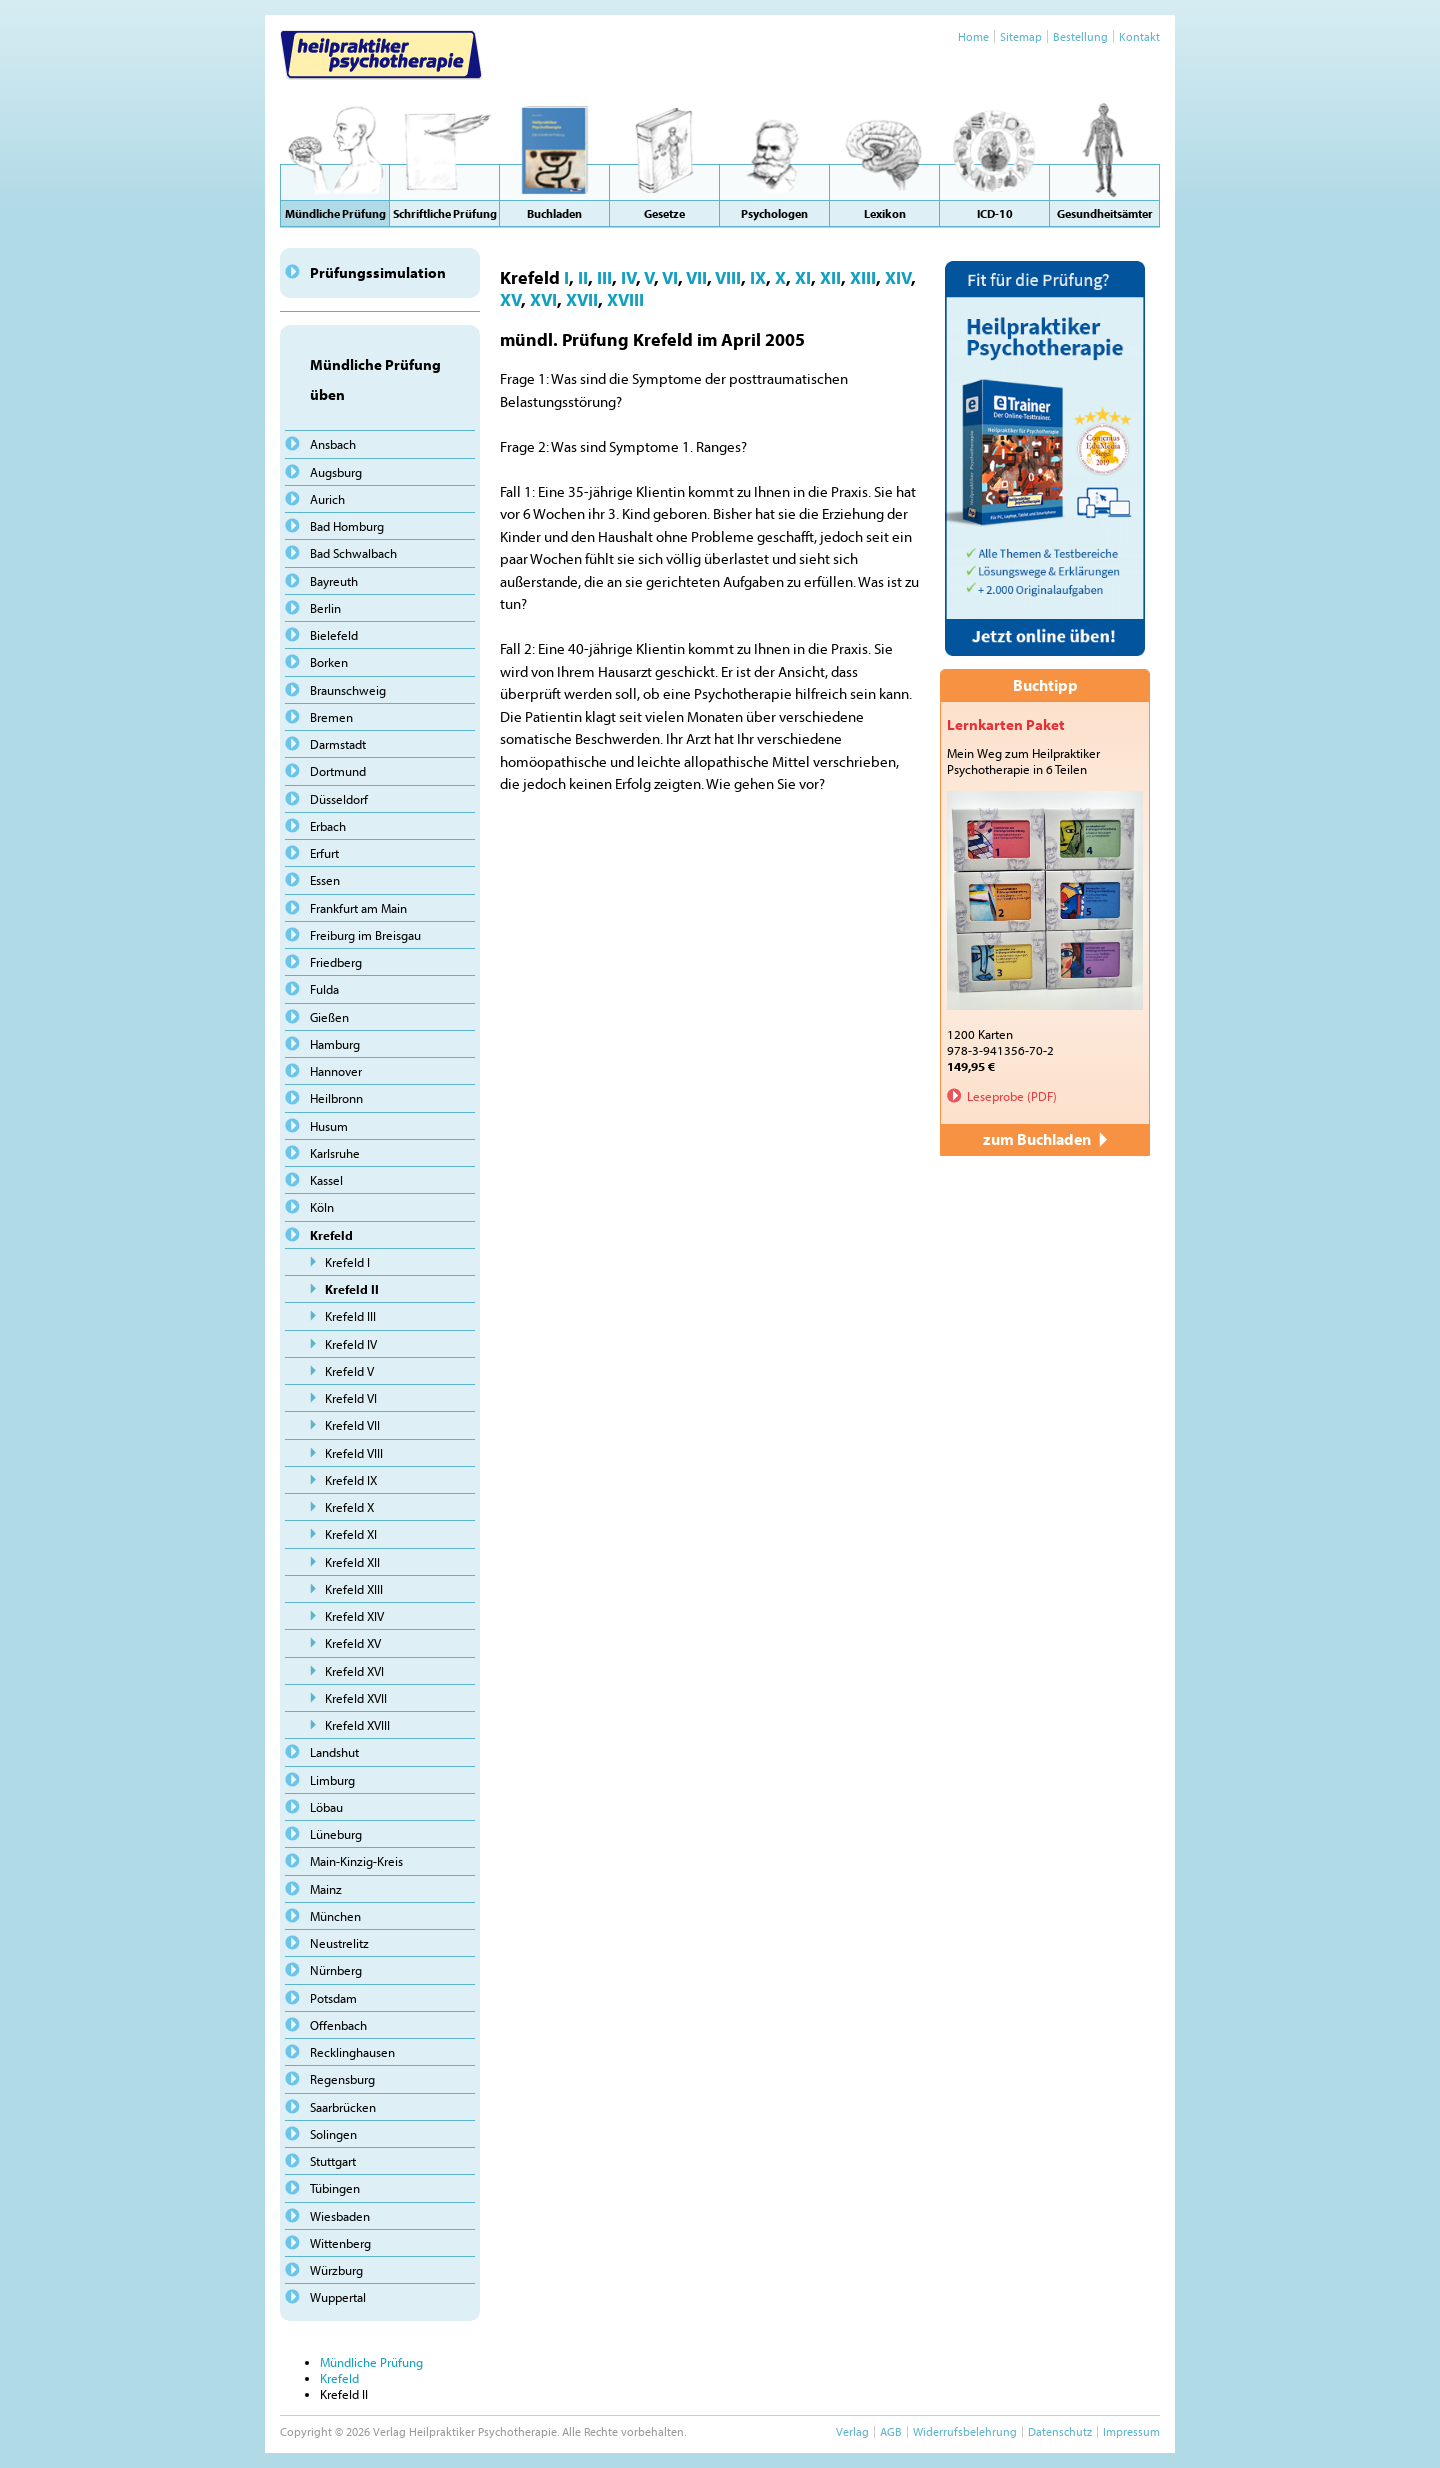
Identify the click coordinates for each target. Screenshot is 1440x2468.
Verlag (852, 2431)
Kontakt (1139, 36)
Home (973, 36)
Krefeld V (349, 1371)
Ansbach (333, 444)
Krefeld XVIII (357, 1725)
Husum (329, 1126)
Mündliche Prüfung (371, 2362)
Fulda (324, 989)
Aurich (327, 499)
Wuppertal (338, 2297)
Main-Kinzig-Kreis (356, 1861)
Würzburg (336, 2270)
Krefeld (331, 1235)
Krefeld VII (352, 1425)
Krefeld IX (351, 1480)
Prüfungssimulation (378, 272)
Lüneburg (336, 1834)
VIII (728, 277)
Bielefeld (334, 635)
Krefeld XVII (356, 1698)
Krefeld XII (352, 1562)
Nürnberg (336, 1970)
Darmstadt (338, 744)
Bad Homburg (347, 526)
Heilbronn (336, 1098)
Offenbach (338, 2025)
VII (696, 277)
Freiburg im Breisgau (365, 935)
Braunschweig (348, 690)
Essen (325, 880)
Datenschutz (1060, 2431)
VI (670, 277)
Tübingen (335, 2188)
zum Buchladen (1045, 1139)
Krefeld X (349, 1507)
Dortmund (338, 771)
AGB (891, 2431)
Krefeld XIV (354, 1616)
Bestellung (1080, 36)
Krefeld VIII (354, 1453)
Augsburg (336, 472)
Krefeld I (347, 1262)
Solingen (333, 2134)
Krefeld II (352, 1289)
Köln (322, 1207)
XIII (863, 277)
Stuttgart (333, 2161)
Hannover (336, 1071)
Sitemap (1021, 36)
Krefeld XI (351, 1534)
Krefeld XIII (354, 1589)
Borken (329, 662)
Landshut (334, 1752)
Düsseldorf (339, 799)
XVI (543, 299)
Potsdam (333, 1998)
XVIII (625, 299)
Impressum (1131, 2431)
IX (758, 277)
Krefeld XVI (354, 1671)
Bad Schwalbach (353, 553)
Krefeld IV (351, 1344)
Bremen (331, 717)
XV (510, 299)
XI (803, 277)
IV (628, 277)
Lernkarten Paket (1006, 724)
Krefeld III (350, 1316)
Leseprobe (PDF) (1012, 1096)
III (604, 277)
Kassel (326, 1180)
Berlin (325, 608)
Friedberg (336, 962)
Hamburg (335, 1044)
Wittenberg (340, 2243)
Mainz (326, 1889)
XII (830, 277)
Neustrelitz (339, 1943)
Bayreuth (334, 581)
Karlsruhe (335, 1153)
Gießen (329, 1017)
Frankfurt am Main (358, 908)
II (583, 277)
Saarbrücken (343, 2107)
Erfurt (324, 853)
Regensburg (342, 2079)
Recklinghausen (352, 2052)
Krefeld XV (353, 1643)
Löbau (326, 1807)
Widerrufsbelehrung (965, 2431)
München (335, 1916)
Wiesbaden (340, 2216)
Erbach (328, 826)
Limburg (332, 1780)
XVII (582, 299)
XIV (898, 277)
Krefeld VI (351, 1398)
